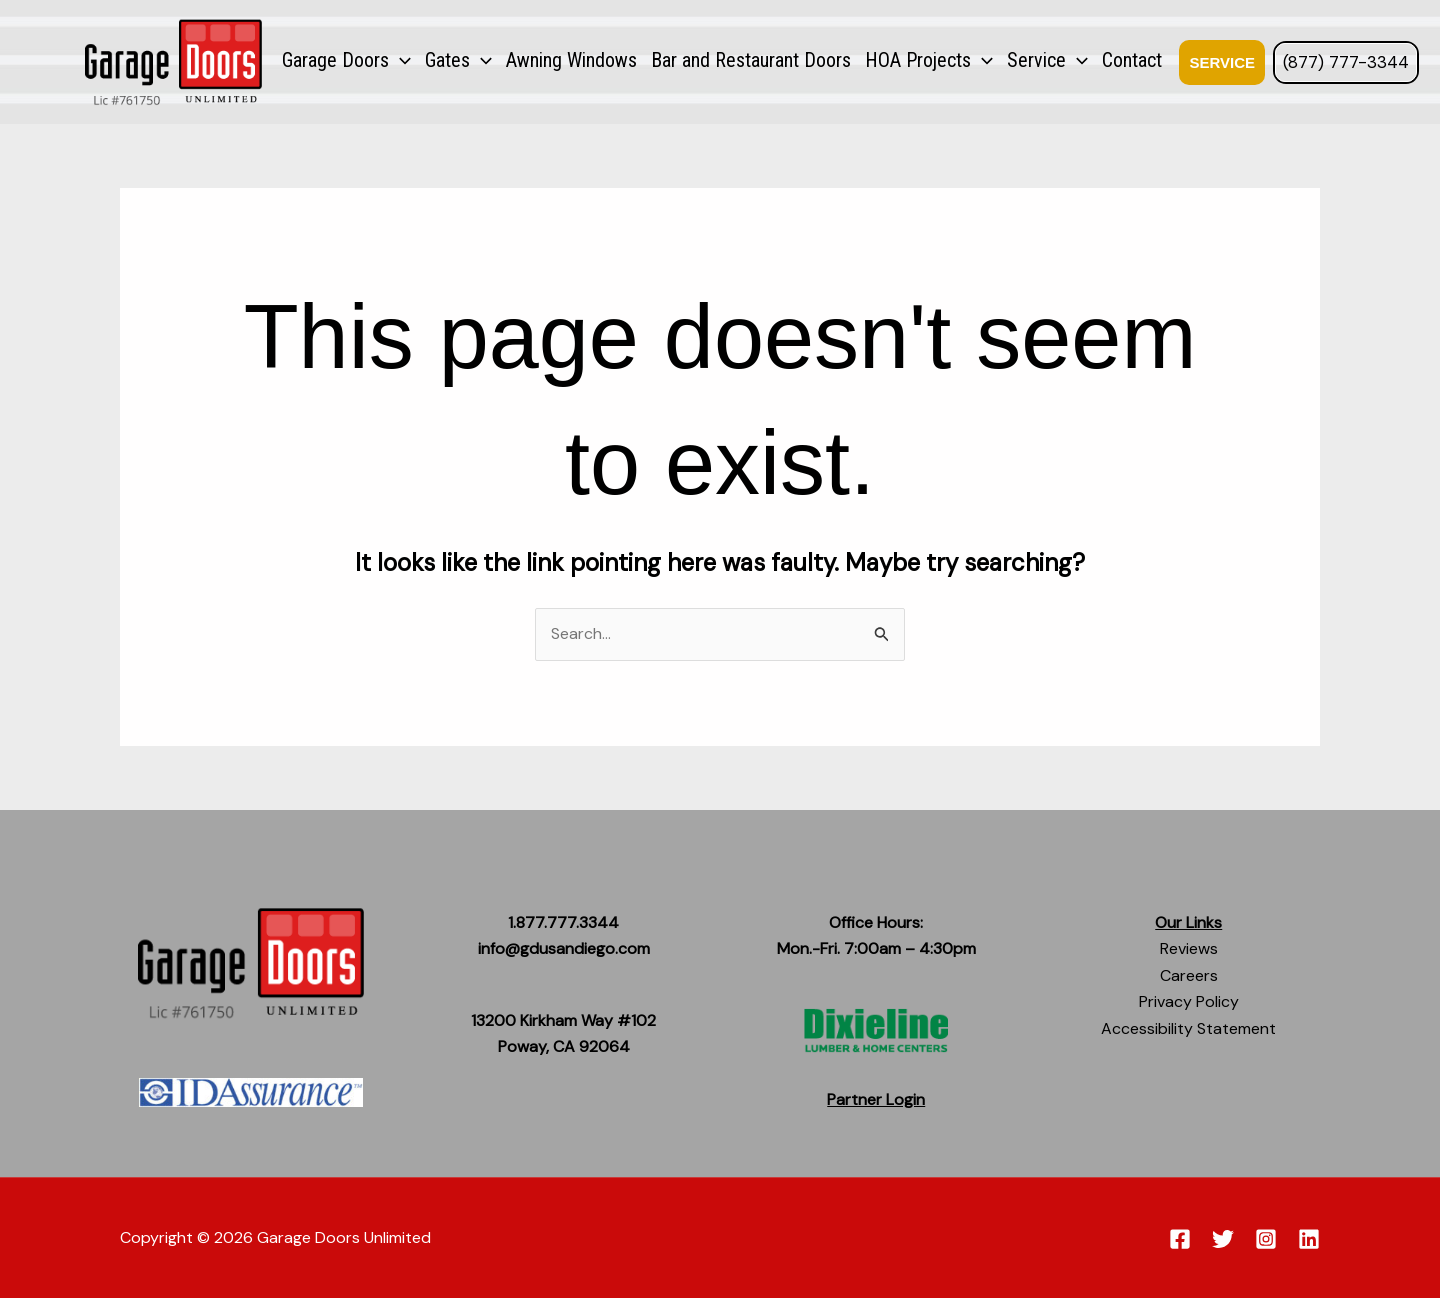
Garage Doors (346, 60)
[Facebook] (1180, 1239)
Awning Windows (571, 60)
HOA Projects (929, 60)
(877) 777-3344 (1346, 62)
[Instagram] (1266, 1239)
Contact (1132, 60)
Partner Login (876, 1099)
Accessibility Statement (1188, 1028)
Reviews (1189, 948)
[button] (1216, 62)
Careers (1189, 975)
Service (1047, 60)
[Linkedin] (1309, 1239)
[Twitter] (1223, 1239)
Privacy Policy (1189, 1001)
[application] (400, 60)
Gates (458, 60)
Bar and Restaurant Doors (751, 60)
